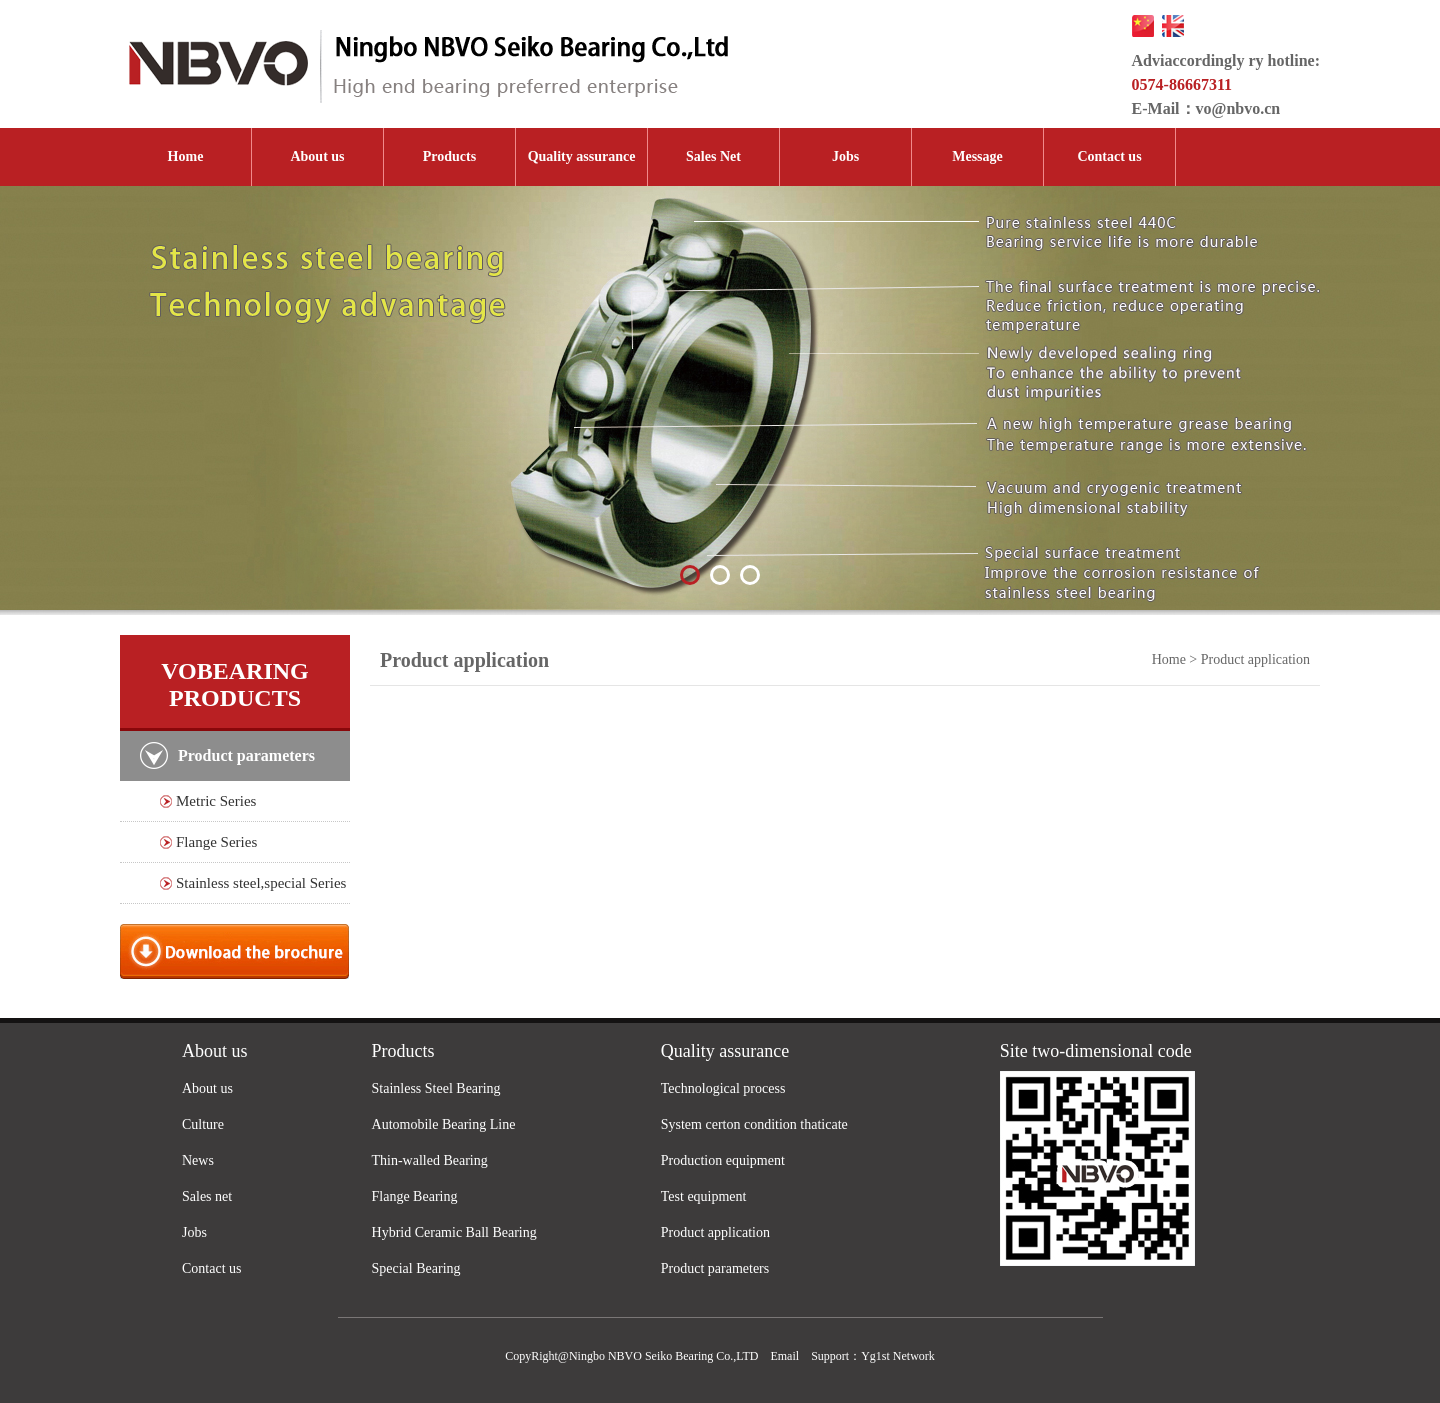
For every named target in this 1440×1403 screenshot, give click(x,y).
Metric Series (216, 801)
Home (186, 156)
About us (317, 156)
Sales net (207, 1196)
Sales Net (713, 156)
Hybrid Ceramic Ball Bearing (454, 1232)
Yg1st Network (898, 1356)
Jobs (845, 156)
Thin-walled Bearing (430, 1160)
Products (449, 156)
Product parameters (715, 1268)
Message (977, 156)
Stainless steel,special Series (261, 883)
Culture (203, 1124)
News (198, 1160)
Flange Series (216, 842)
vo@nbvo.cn (1238, 108)
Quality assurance (582, 156)
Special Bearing (416, 1268)
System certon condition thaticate (754, 1124)
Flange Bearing (415, 1196)
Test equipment (704, 1196)
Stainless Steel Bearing (436, 1088)
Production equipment (723, 1160)
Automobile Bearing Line (444, 1124)
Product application (715, 1232)
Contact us (1109, 156)
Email (784, 1356)
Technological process (723, 1088)
